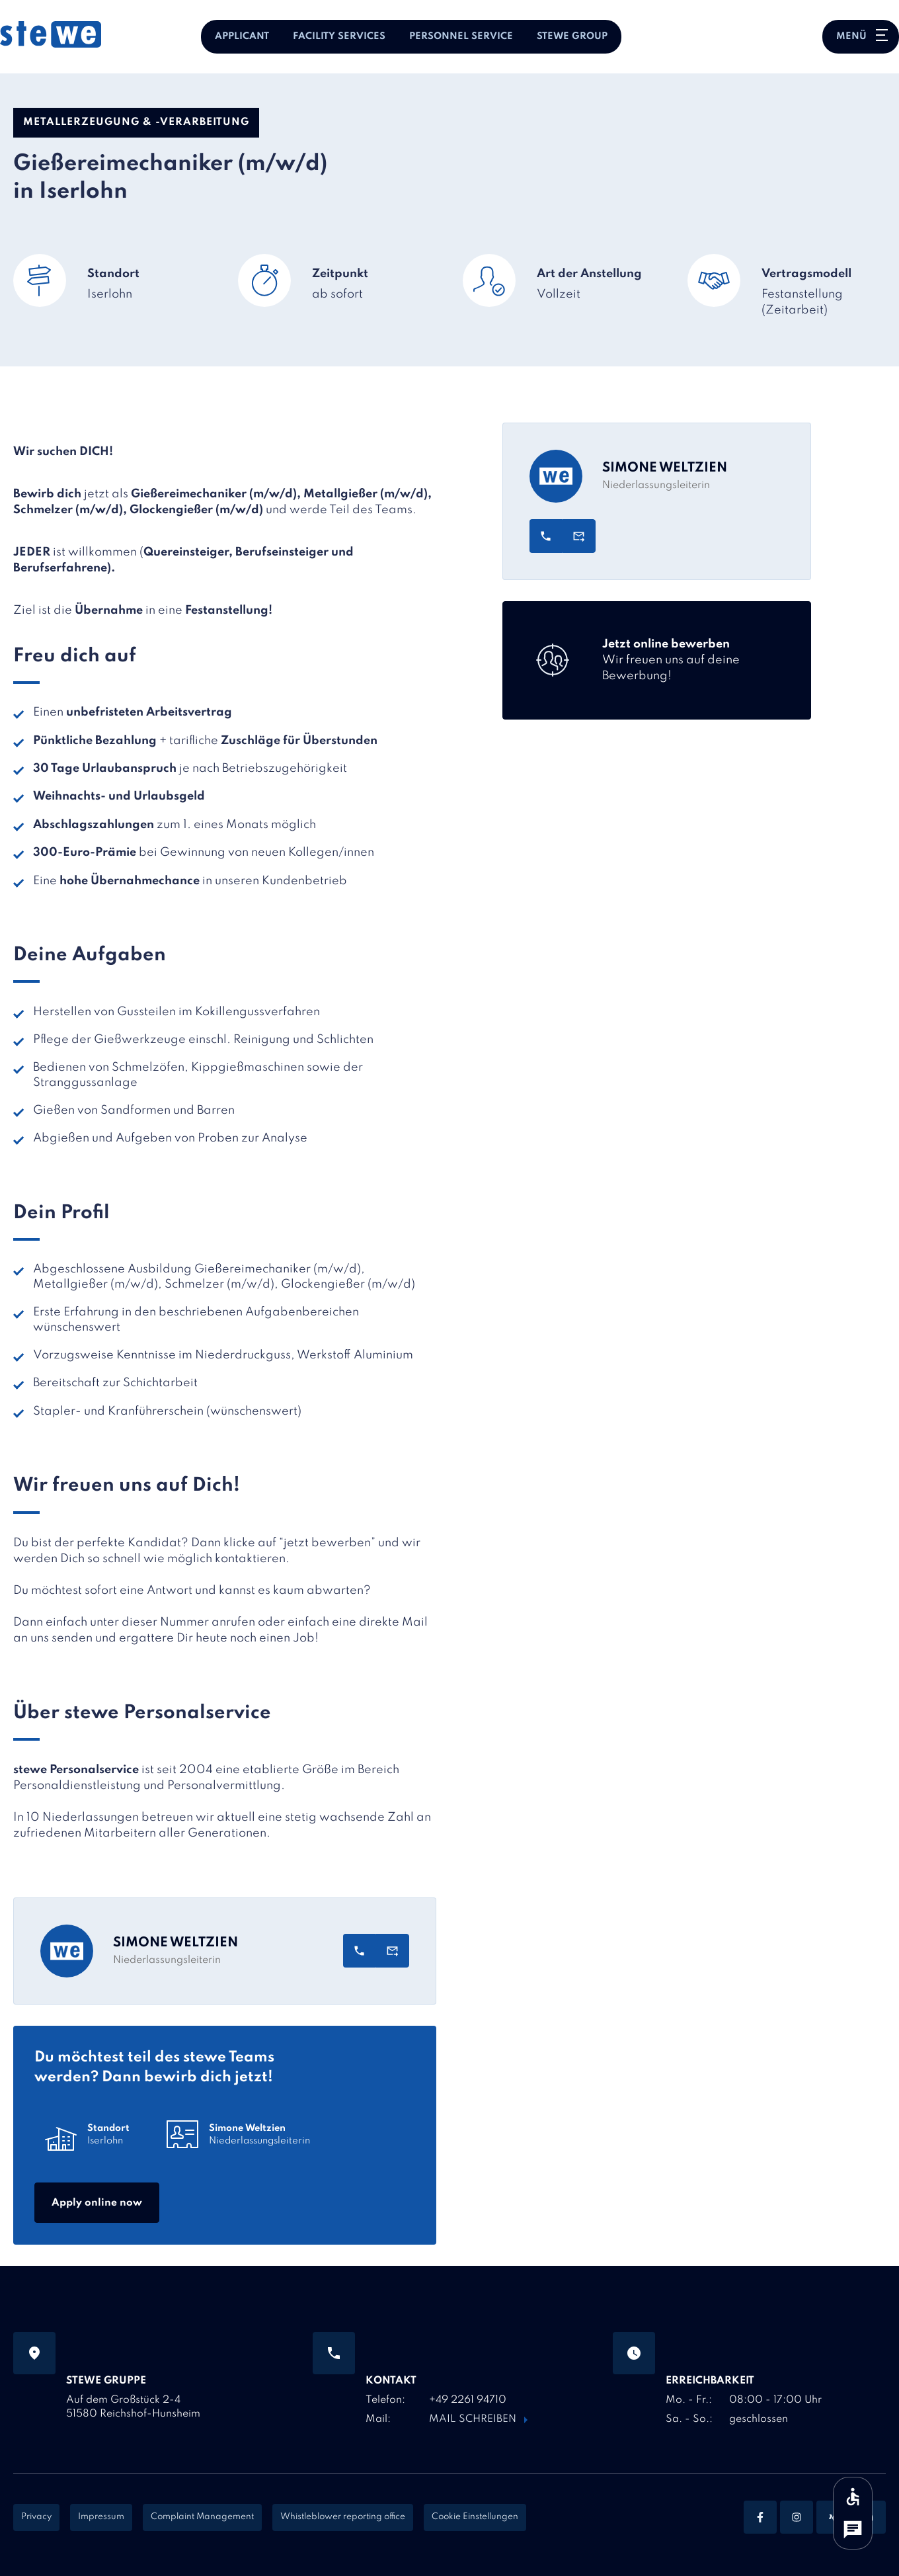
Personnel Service (461, 36)
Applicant (242, 36)
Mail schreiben (472, 2419)
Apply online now (97, 2203)
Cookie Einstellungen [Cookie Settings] (475, 2517)
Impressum (101, 2517)
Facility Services (339, 36)
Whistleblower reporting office (342, 2517)
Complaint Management (202, 2517)
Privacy (36, 2517)
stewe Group (572, 36)
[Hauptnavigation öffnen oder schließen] (860, 37)
